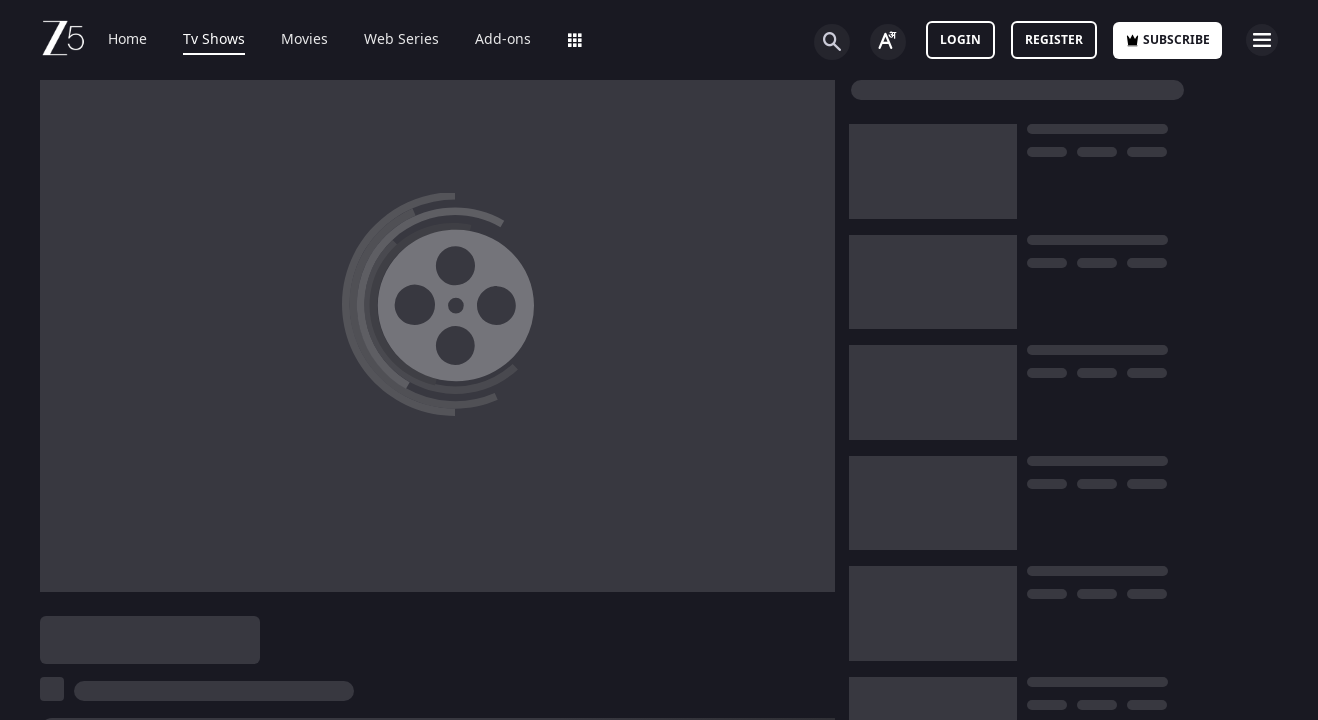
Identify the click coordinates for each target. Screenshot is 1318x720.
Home (127, 40)
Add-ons (503, 40)
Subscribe (1167, 40)
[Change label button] (888, 42)
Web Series (401, 40)
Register (1054, 40)
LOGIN (960, 40)
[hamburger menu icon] (1262, 40)
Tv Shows (214, 40)
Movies (304, 40)
